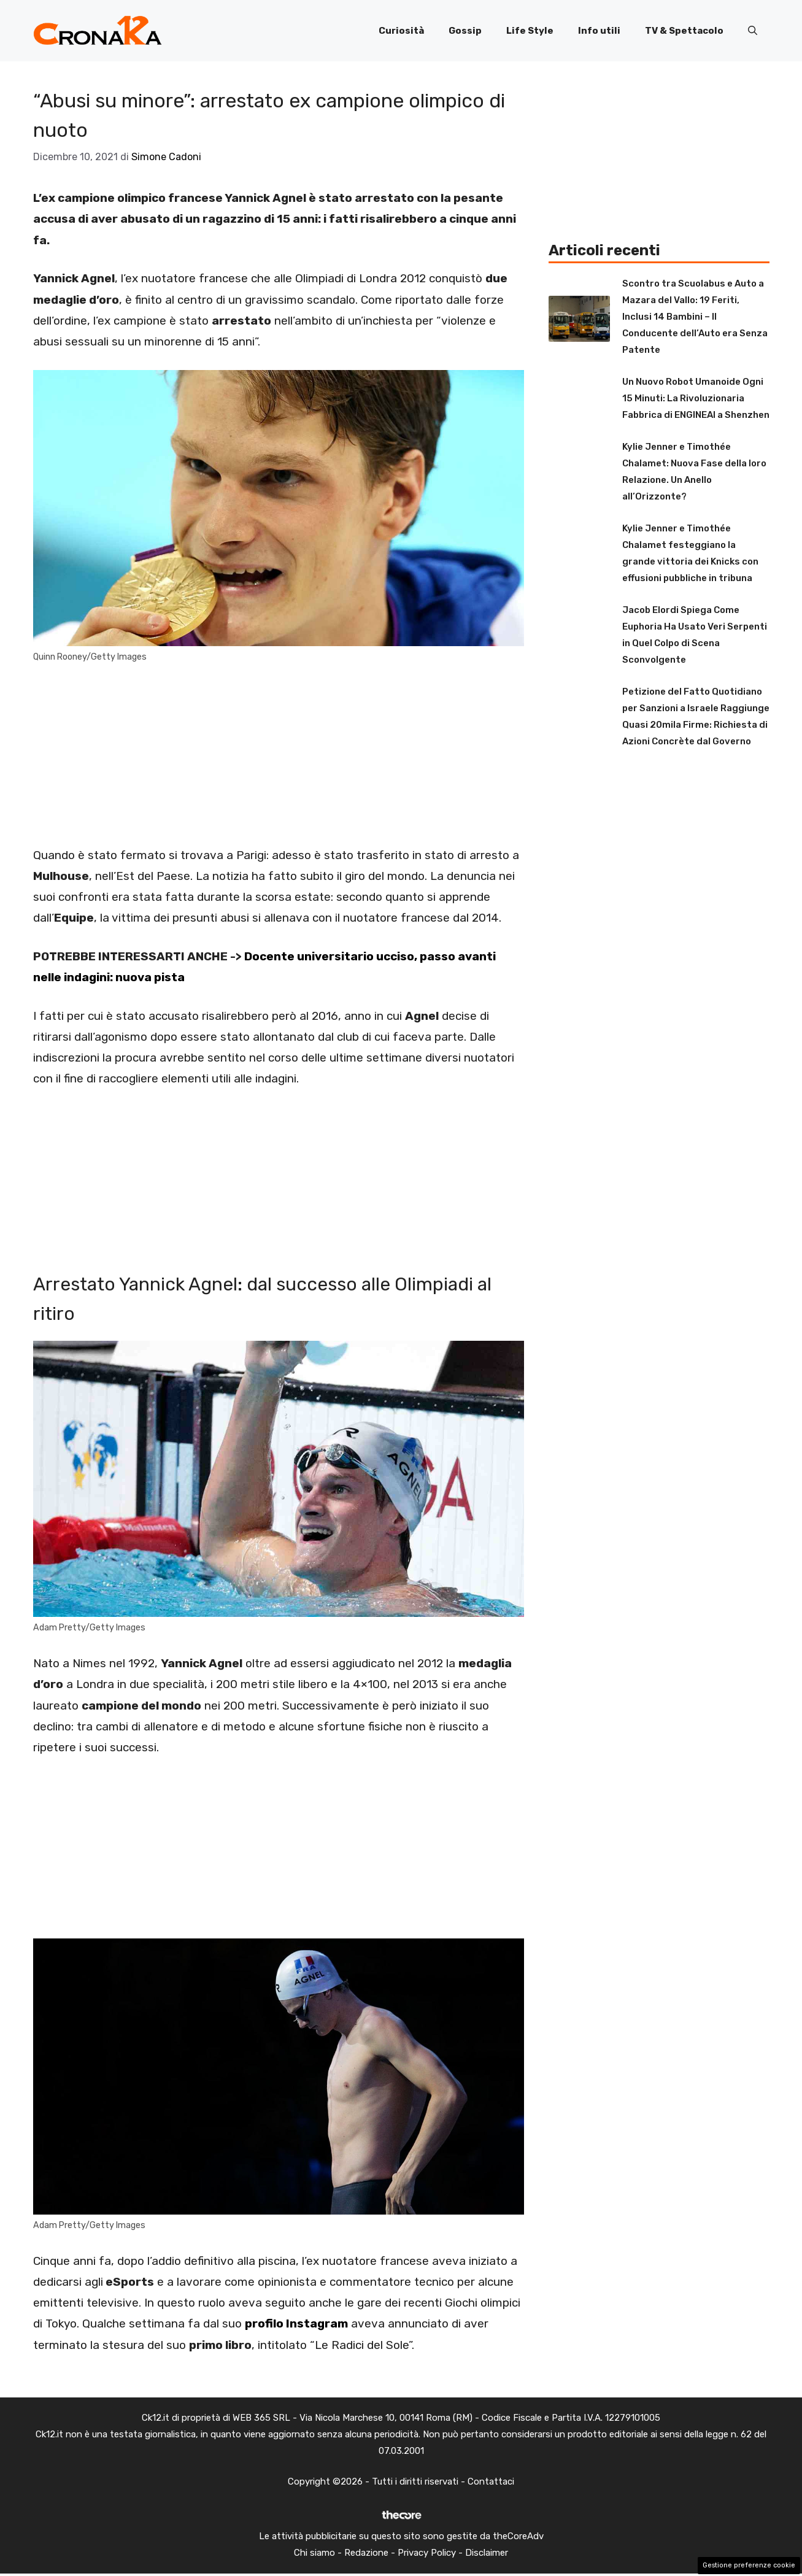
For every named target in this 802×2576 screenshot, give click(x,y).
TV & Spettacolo (684, 30)
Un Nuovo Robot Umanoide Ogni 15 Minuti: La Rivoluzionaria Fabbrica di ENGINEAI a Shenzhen (695, 398)
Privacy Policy (427, 2552)
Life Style (529, 30)
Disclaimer (486, 2552)
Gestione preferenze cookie (749, 2565)
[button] (752, 30)
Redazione (366, 2552)
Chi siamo (314, 2552)
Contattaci (491, 2481)
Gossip (465, 30)
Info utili (599, 30)
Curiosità (401, 30)
